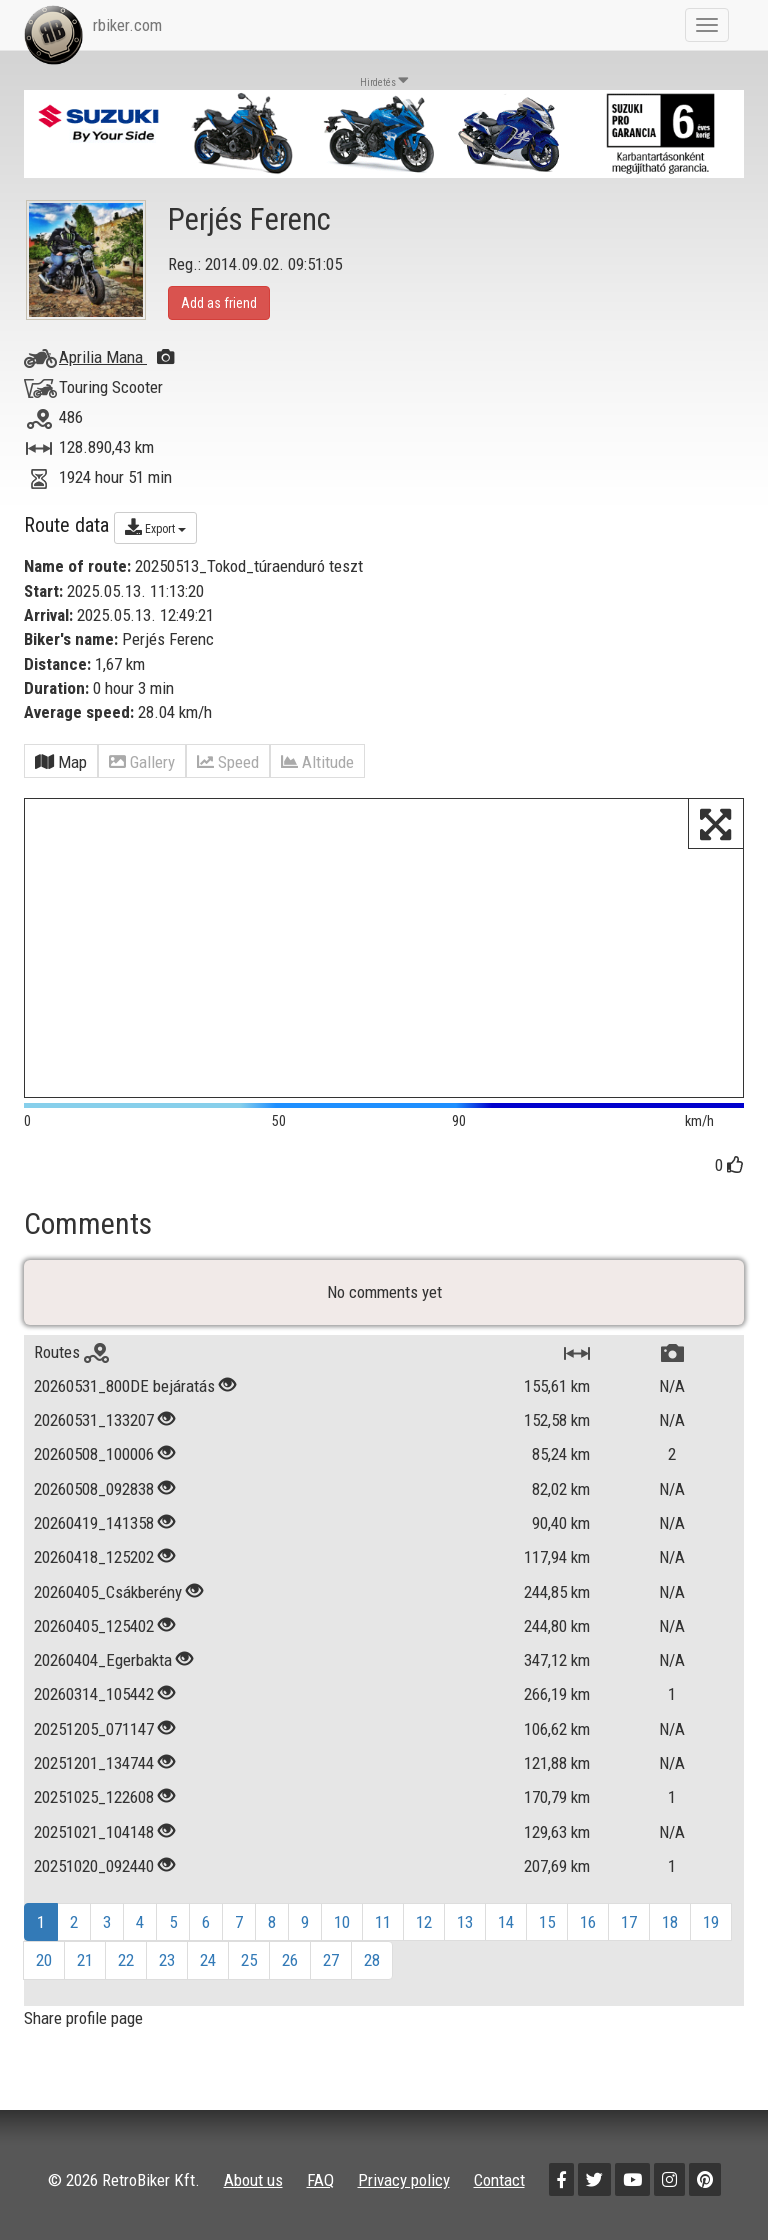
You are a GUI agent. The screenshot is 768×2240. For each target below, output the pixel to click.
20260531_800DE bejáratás (124, 1386)
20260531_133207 (94, 1420)
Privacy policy (404, 2180)
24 (208, 1960)
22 (126, 1960)
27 (331, 1960)
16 (588, 1922)
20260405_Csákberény (108, 1592)
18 (670, 1922)
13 (465, 1922)
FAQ (320, 2180)
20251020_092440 (94, 1866)
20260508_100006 (94, 1454)
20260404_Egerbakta (105, 1660)
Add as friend (219, 303)
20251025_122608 (94, 1797)
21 (85, 1960)
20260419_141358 (94, 1523)
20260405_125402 (94, 1626)
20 (44, 1960)
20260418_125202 (94, 1557)
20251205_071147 (94, 1729)
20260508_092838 (94, 1489)
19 (711, 1922)
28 (372, 1960)
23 (167, 1960)
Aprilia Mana (116, 357)
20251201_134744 (94, 1763)
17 (629, 1922)
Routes (71, 1352)
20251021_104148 (94, 1832)
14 (506, 1922)
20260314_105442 (94, 1694)
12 (424, 1922)
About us (253, 2180)
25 (249, 1960)
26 (290, 1960)
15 (547, 1922)
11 (383, 1922)
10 (342, 1922)
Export (155, 527)
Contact (499, 2180)
